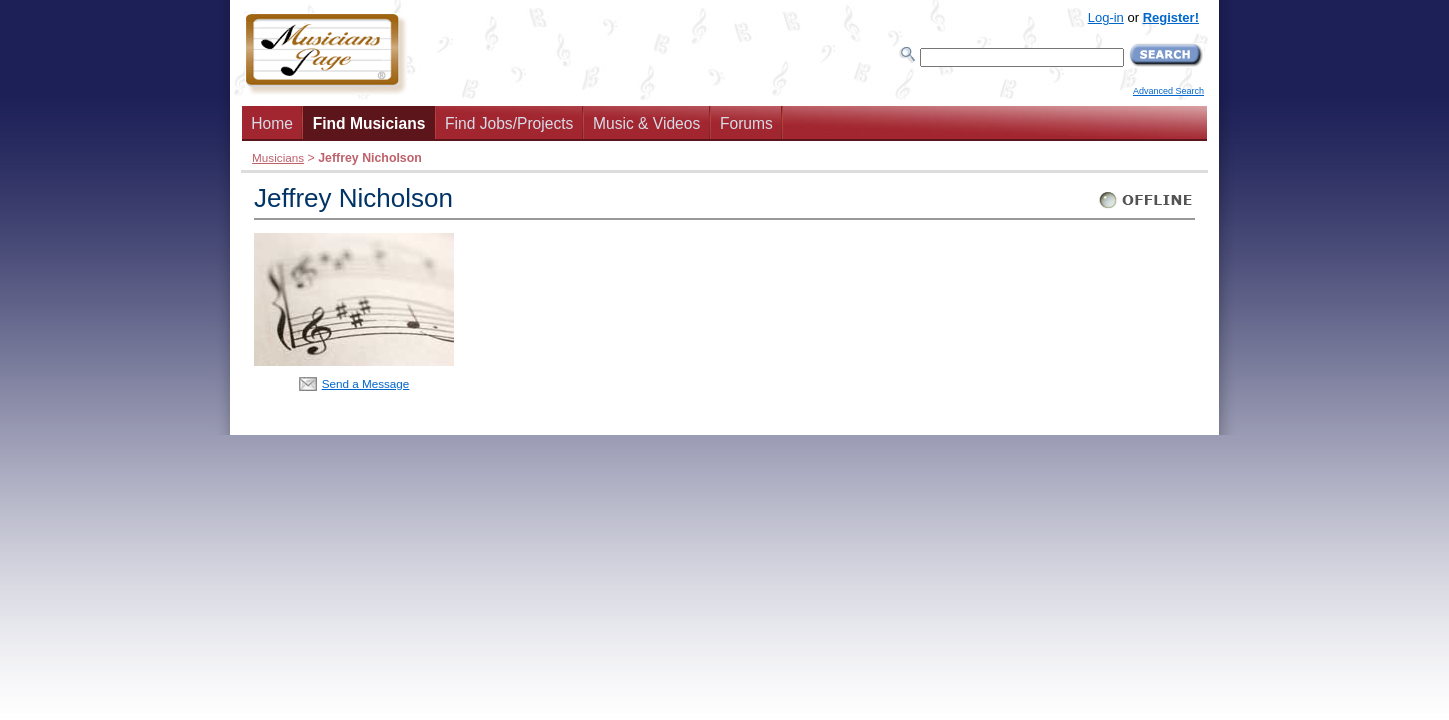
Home (272, 123)
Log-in (1106, 17)
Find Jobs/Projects (509, 123)
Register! (1171, 17)
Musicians (278, 157)
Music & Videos (646, 123)
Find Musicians (369, 123)
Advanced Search (1168, 91)
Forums (746, 123)
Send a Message (366, 383)
